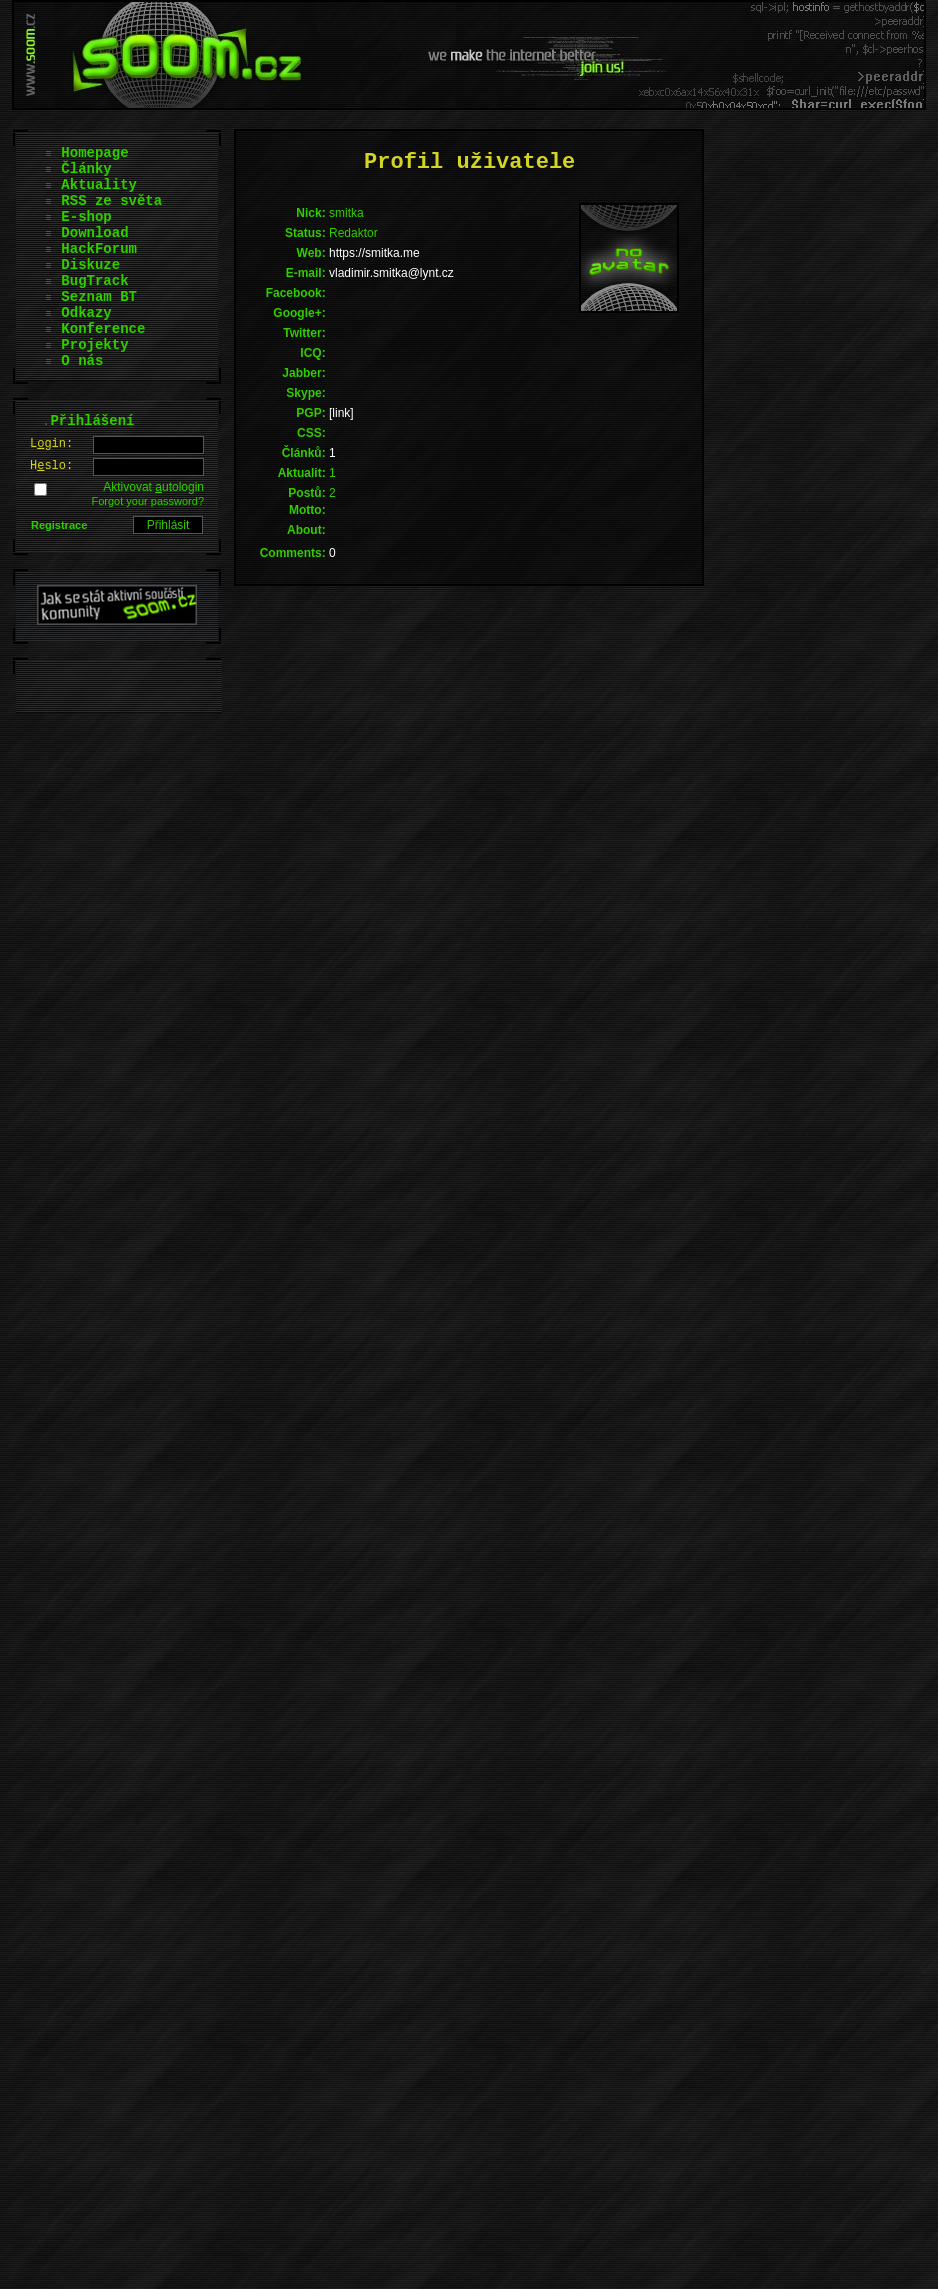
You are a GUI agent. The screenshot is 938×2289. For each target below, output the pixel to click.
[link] (341, 413)
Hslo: (51, 466)
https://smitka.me (374, 253)
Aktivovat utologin (153, 487)
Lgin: (51, 444)
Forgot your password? (148, 501)
